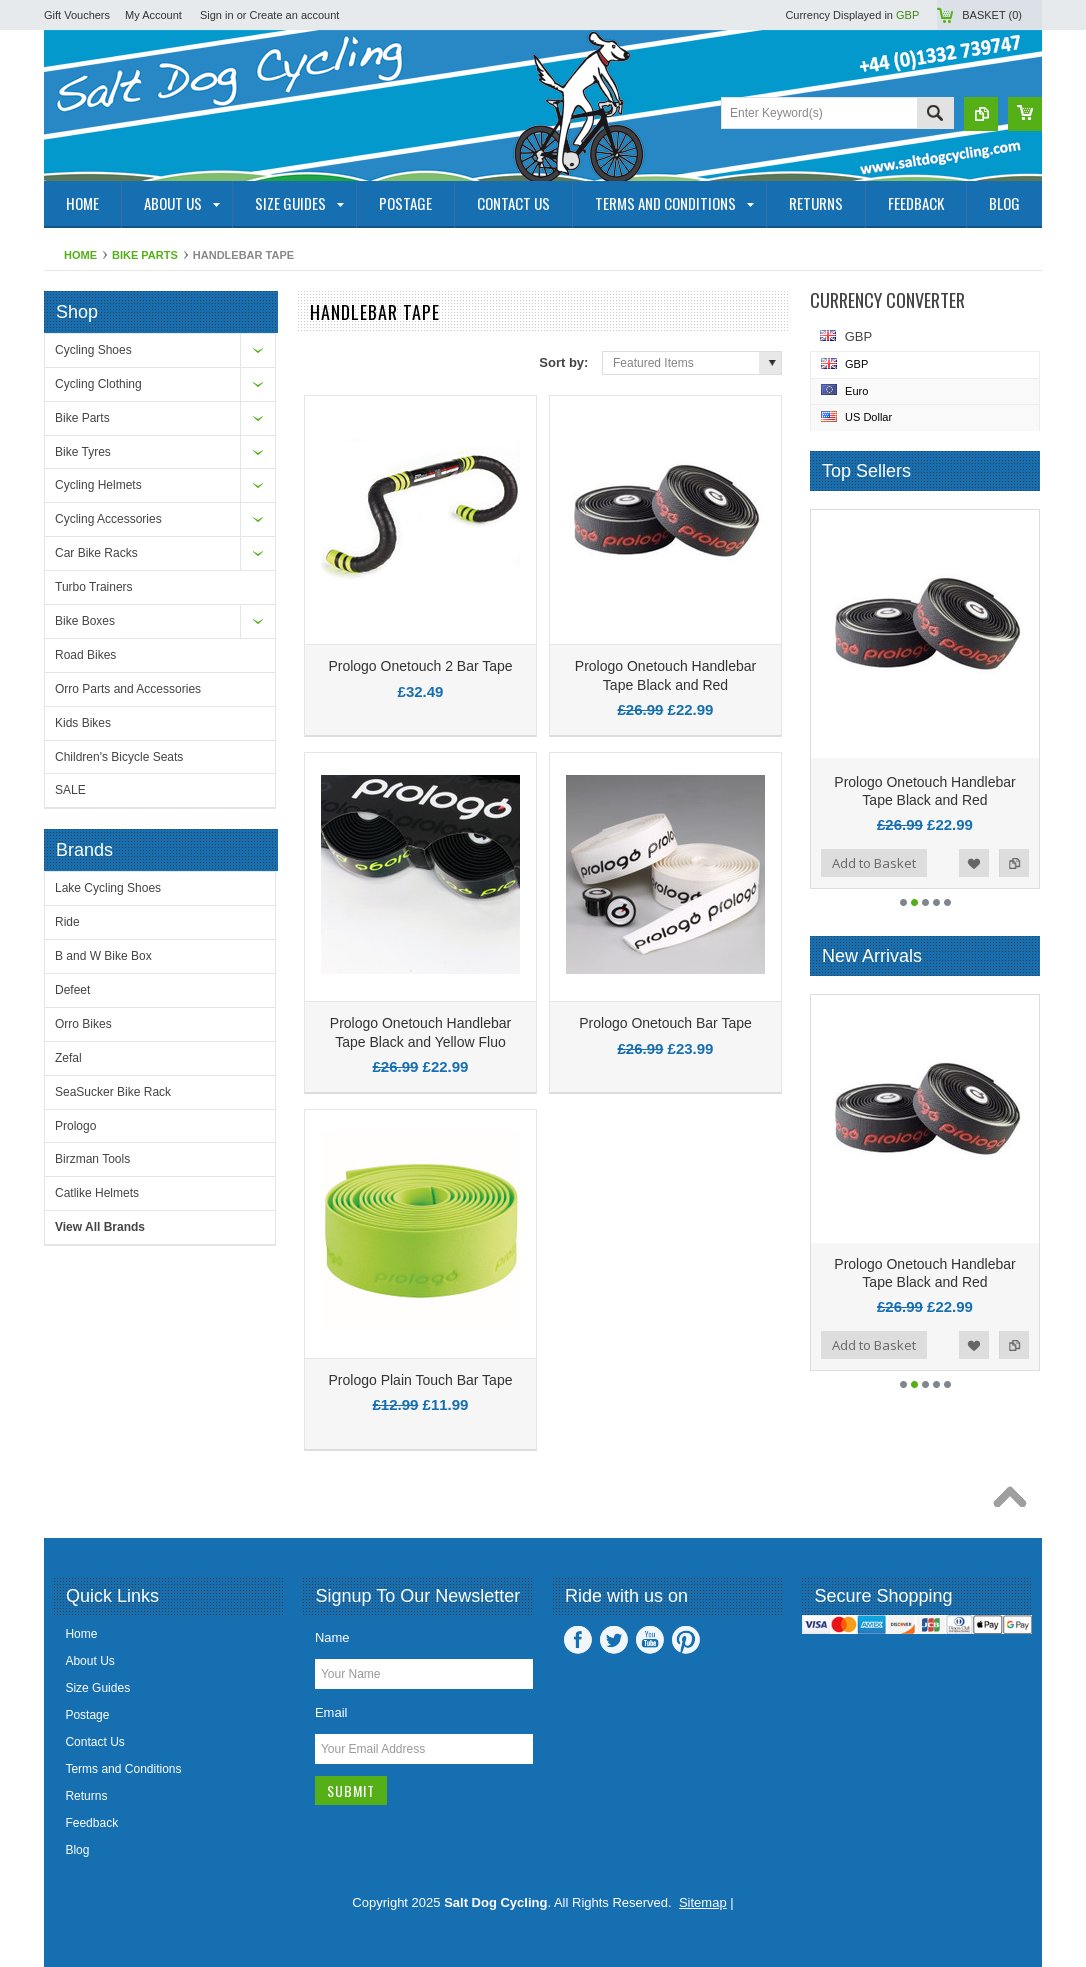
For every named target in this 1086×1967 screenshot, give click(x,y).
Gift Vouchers (77, 15)
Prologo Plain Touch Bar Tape (421, 1380)
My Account (153, 15)
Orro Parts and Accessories (128, 689)
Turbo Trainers (94, 587)
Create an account (295, 15)
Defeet (72, 990)
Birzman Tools (92, 1159)
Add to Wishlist (974, 863)
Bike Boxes (85, 621)
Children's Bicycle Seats (119, 757)
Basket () (992, 15)
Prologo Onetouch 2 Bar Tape (420, 666)
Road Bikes (85, 655)
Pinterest (686, 1640)
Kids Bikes (83, 723)
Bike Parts (145, 255)
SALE (70, 790)
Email (331, 1712)
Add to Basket (874, 863)
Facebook (578, 1640)
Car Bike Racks (96, 553)
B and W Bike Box (103, 956)
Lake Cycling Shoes (108, 888)
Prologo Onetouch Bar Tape (665, 1023)
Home (80, 255)
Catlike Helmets (97, 1193)
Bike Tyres (83, 452)
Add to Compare (1014, 863)
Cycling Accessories (108, 519)
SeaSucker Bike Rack (113, 1092)
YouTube (650, 1640)
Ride (67, 922)
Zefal (68, 1058)
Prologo (75, 1126)
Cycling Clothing (98, 384)
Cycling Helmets (98, 485)
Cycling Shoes (93, 350)
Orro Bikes (83, 1024)
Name (332, 1637)
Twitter (614, 1640)
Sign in (217, 15)
